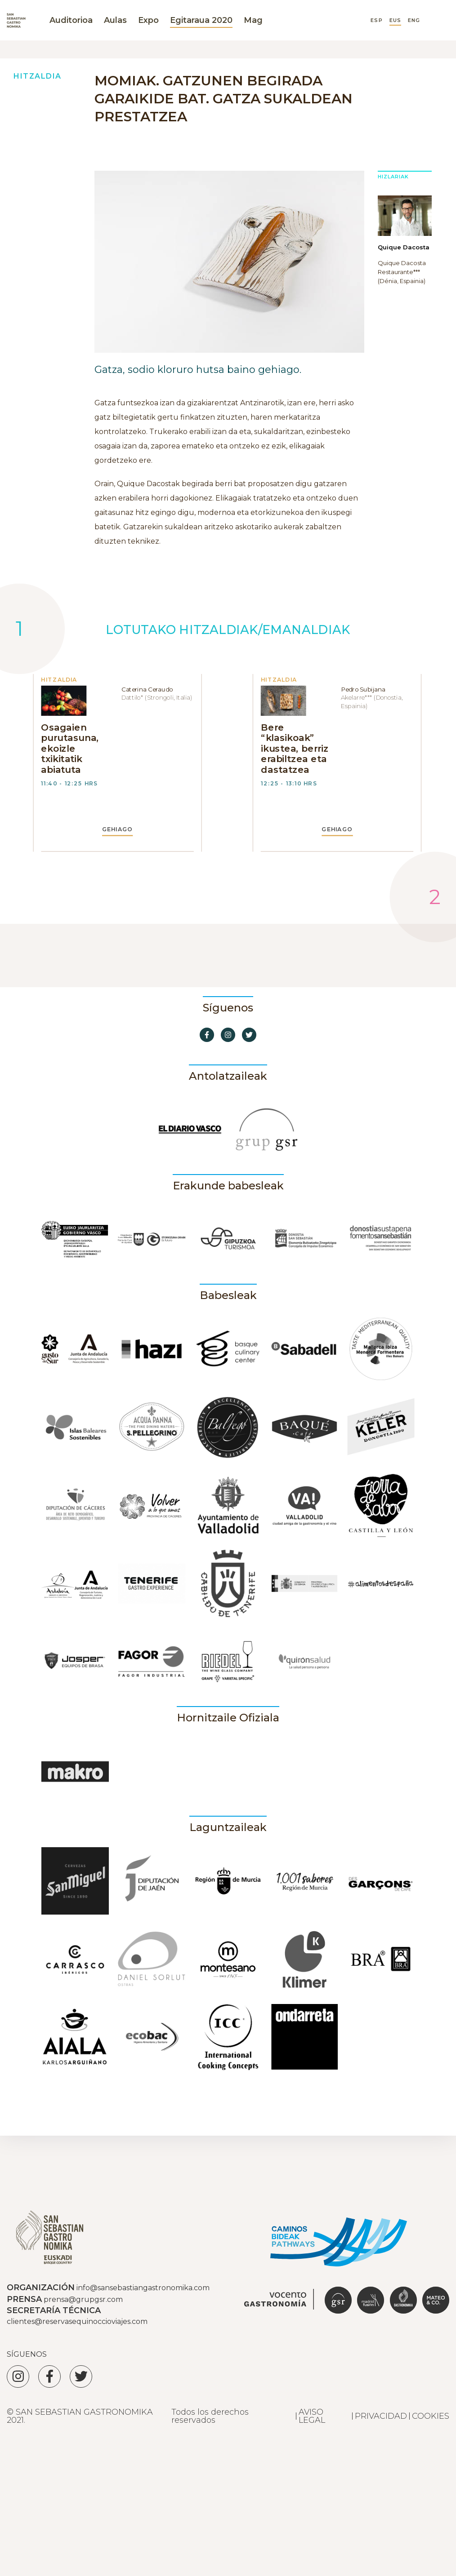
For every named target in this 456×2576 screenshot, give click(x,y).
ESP (376, 20)
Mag (253, 20)
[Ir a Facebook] (207, 1035)
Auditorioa (71, 20)
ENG (414, 20)
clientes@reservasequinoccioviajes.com (77, 2321)
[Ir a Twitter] (249, 1035)
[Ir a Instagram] (228, 1035)
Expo (148, 20)
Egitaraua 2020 (201, 20)
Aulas (115, 20)
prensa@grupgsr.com (83, 2299)
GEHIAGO (117, 829)
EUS (395, 20)
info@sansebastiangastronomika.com (143, 2287)
